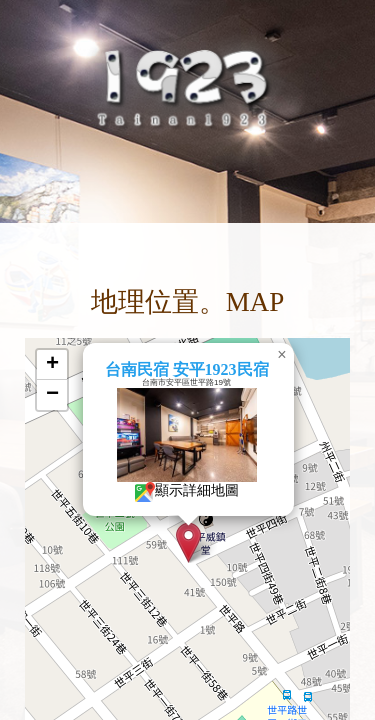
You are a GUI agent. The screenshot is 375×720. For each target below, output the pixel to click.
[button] (177, 542)
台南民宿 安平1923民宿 (175, 369)
